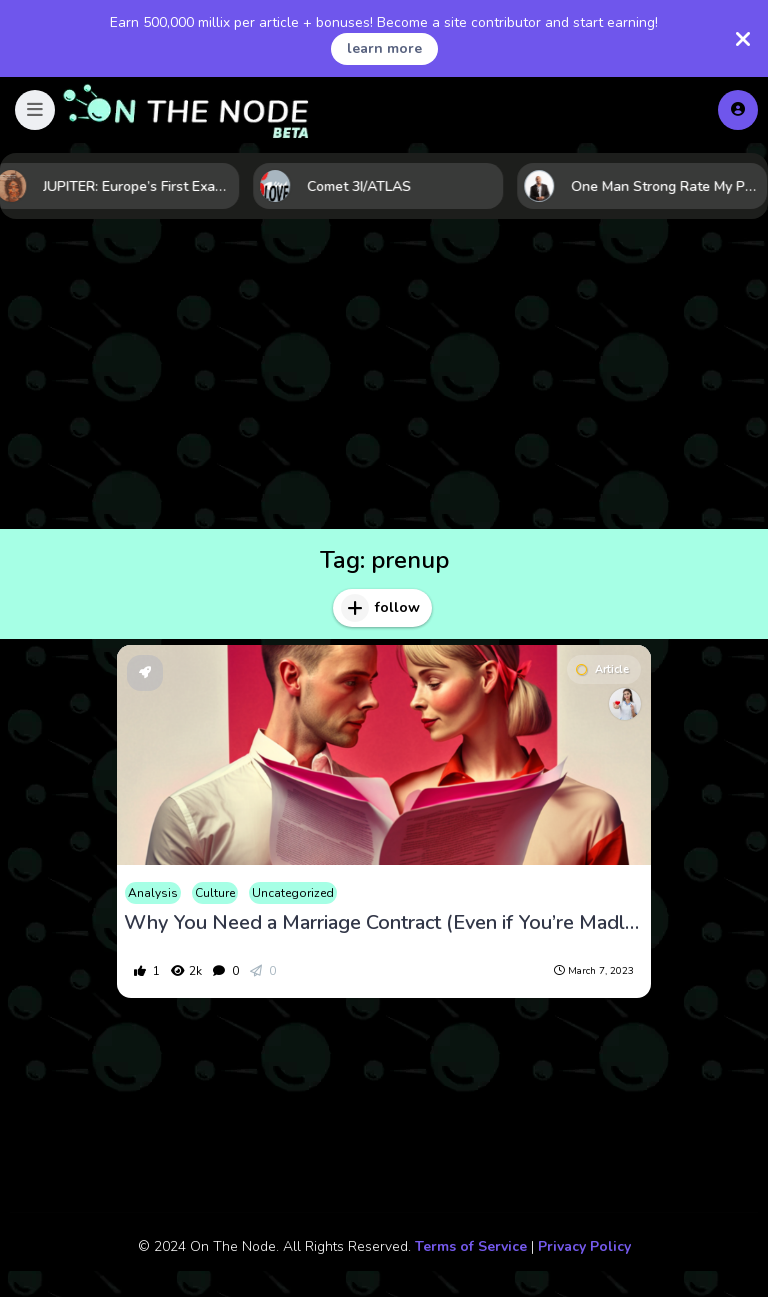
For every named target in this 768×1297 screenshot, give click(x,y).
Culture (215, 893)
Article (602, 669)
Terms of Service (471, 1246)
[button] (35, 110)
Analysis (153, 893)
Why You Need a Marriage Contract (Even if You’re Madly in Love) (384, 923)
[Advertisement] (384, 379)
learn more (384, 48)
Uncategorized (293, 893)
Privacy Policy (584, 1246)
